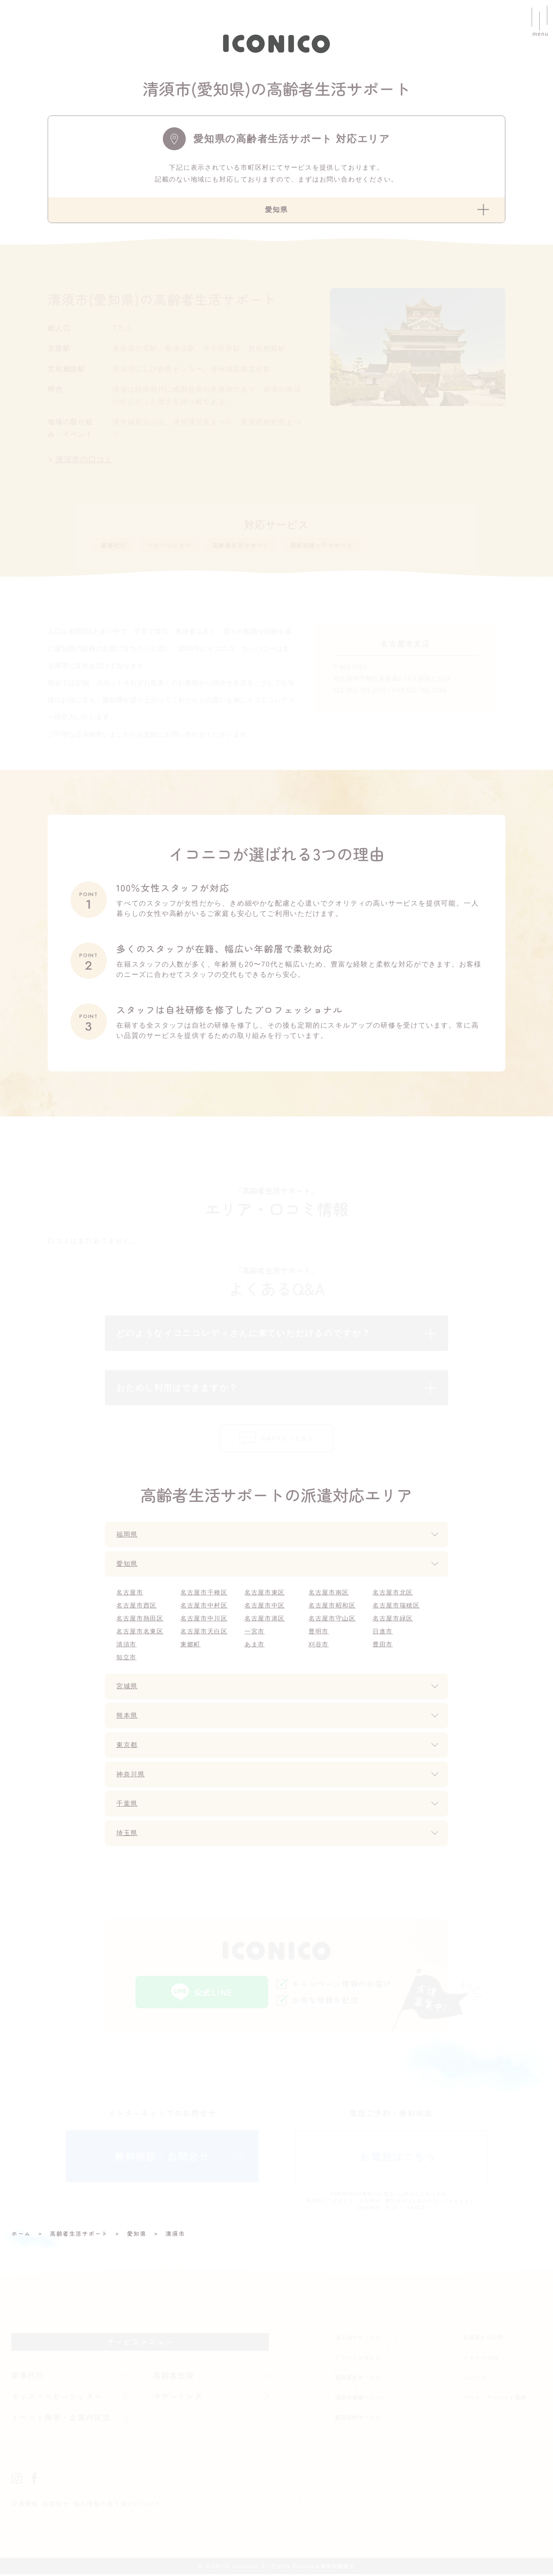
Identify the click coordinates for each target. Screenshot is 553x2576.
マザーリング (178, 2398)
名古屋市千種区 (204, 1594)
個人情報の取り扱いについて (117, 2505)
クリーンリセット (358, 2359)
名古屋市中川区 (204, 1620)
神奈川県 (131, 1776)
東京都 (127, 1747)
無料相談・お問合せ (162, 2158)
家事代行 (116, 546)
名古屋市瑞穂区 (396, 1607)
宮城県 (127, 1688)
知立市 (126, 1659)
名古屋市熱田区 (140, 1620)
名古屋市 (129, 1594)
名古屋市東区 (264, 1594)
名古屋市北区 (393, 1594)
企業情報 (25, 2505)
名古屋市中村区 (204, 1607)
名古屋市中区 (264, 1607)
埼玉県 (127, 1835)
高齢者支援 (174, 2377)
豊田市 (383, 1646)
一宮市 (254, 1633)
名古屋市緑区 (393, 1620)
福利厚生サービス (358, 2379)
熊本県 (127, 1717)
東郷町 (190, 1646)
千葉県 (127, 1805)
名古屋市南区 (329, 1594)
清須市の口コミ (84, 459)
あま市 (254, 1646)
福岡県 (127, 1536)
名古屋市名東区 (140, 1633)
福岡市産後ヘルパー (360, 2399)
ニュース (474, 2379)
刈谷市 (319, 1646)
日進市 (383, 1633)
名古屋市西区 (136, 1607)
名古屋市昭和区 (332, 1607)
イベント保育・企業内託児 (61, 2419)
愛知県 (127, 1565)
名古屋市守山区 (332, 1620)
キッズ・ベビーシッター (57, 2398)
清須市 (126, 1646)
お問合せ (55, 2505)
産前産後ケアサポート (353, 546)
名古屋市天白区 (204, 1633)
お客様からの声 (483, 2339)
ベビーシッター (178, 546)
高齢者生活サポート (260, 546)
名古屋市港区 (264, 1620)
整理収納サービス (358, 2419)
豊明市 (319, 1633)
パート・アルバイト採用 (494, 2399)
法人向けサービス (358, 2339)
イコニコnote (480, 2359)
